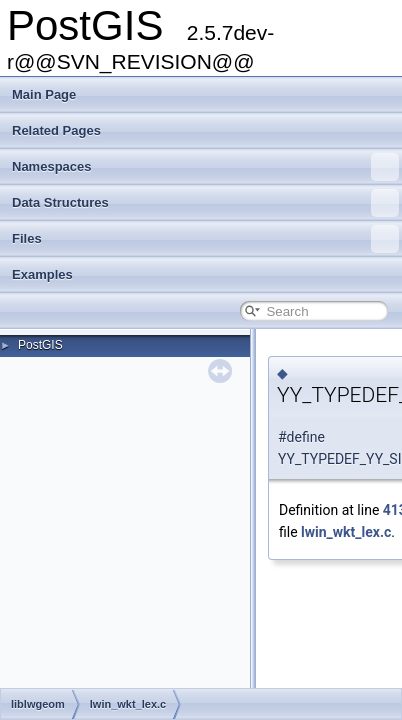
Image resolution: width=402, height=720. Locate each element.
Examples (42, 274)
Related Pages (56, 130)
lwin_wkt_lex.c (346, 532)
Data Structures (205, 203)
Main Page (44, 94)
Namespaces (205, 167)
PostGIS (40, 345)
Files (205, 239)
